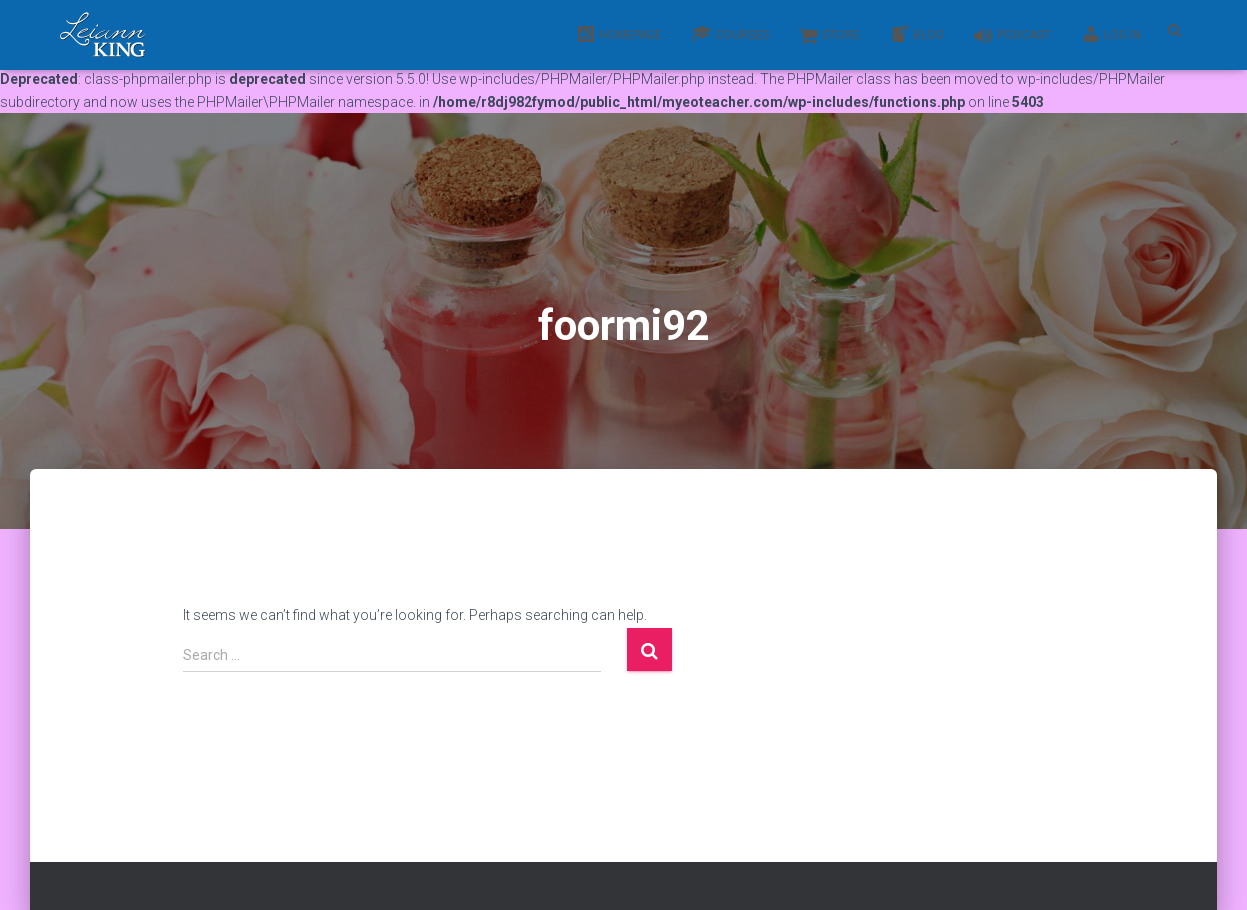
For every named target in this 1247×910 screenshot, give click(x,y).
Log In (1111, 34)
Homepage (619, 34)
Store (829, 36)
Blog (917, 34)
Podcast (1012, 36)
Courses (730, 34)
